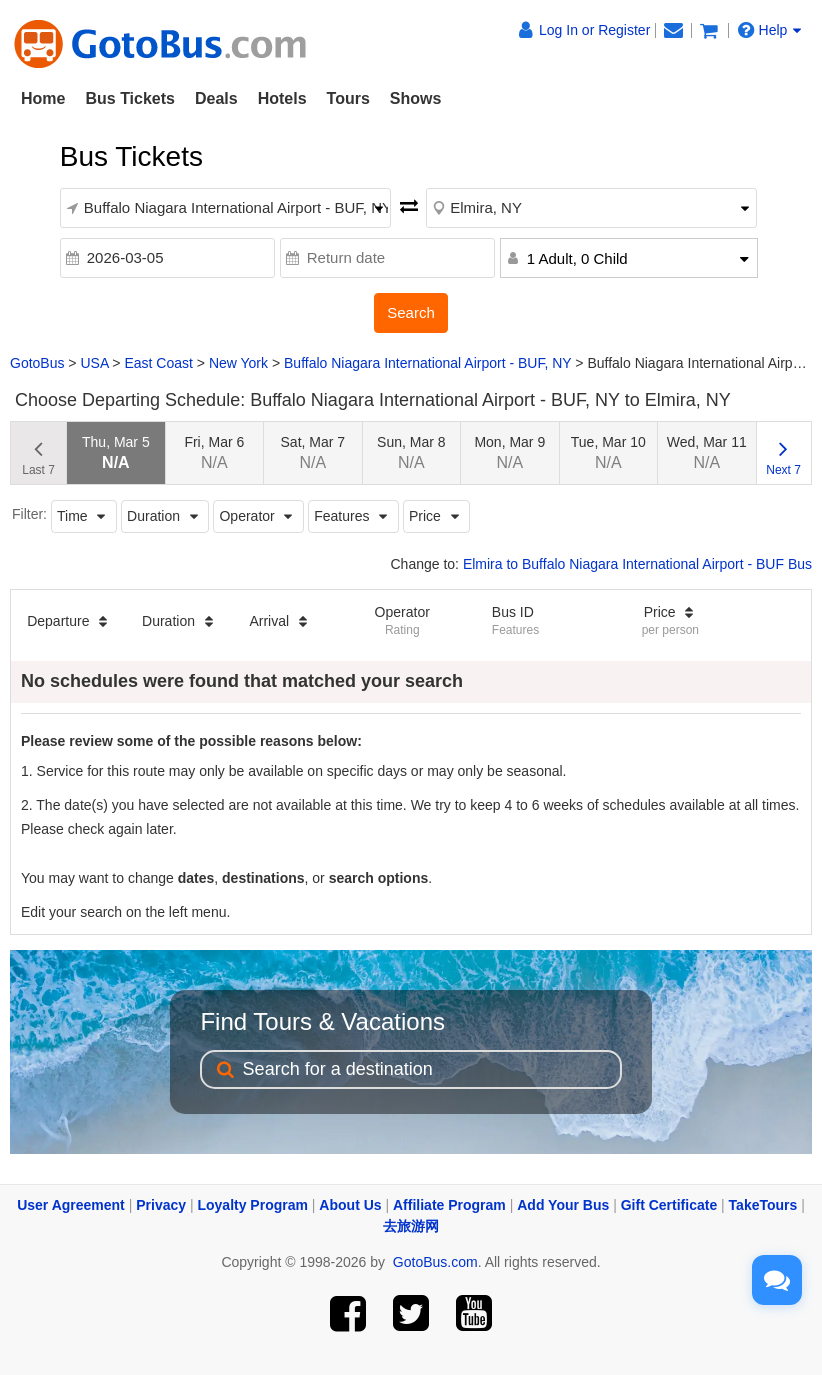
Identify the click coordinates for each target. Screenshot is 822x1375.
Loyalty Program (252, 1205)
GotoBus (37, 363)
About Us (350, 1205)
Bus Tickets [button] (130, 98)
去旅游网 (411, 1226)
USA (94, 363)
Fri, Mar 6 (214, 452)
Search (411, 312)
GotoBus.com (435, 1262)
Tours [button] (348, 98)
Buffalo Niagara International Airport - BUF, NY (427, 363)
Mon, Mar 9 (509, 452)
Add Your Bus (563, 1205)
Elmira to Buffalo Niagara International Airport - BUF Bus (637, 564)
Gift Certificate (669, 1205)
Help (770, 30)
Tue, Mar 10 (608, 452)
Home (43, 98)
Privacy (161, 1205)
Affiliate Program (449, 1205)
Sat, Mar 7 (313, 452)
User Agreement (71, 1205)
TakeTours (763, 1205)
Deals (216, 98)
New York (238, 363)
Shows (416, 98)
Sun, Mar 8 (411, 452)
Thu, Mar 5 (116, 452)
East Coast (158, 363)
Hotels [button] (282, 98)
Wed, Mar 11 (707, 452)
